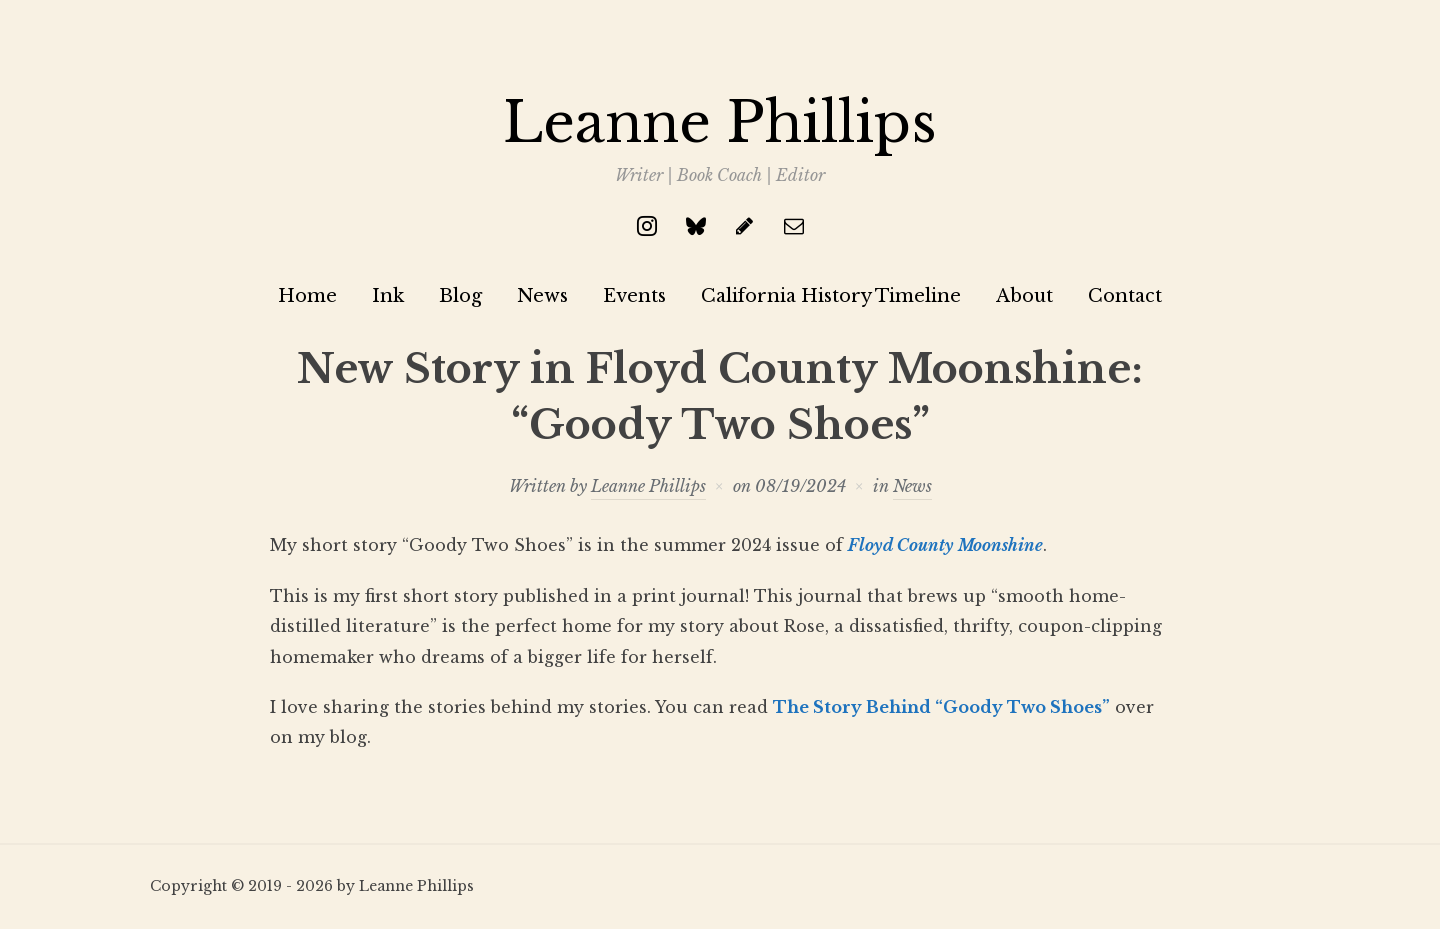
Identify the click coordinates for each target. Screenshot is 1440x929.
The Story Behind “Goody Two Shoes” (941, 707)
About (1024, 296)
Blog (460, 296)
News (542, 296)
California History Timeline (831, 296)
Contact (1125, 296)
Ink (388, 296)
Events (634, 296)
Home (307, 296)
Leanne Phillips (720, 123)
